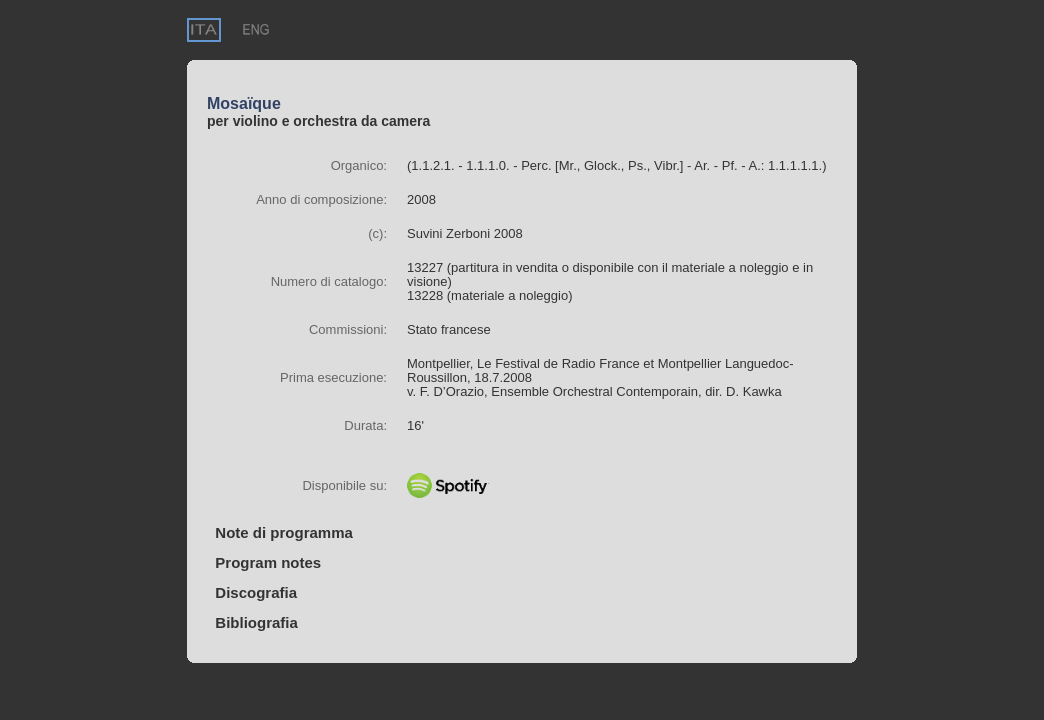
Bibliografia (252, 622)
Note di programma (280, 532)
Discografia (252, 592)
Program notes (264, 562)
